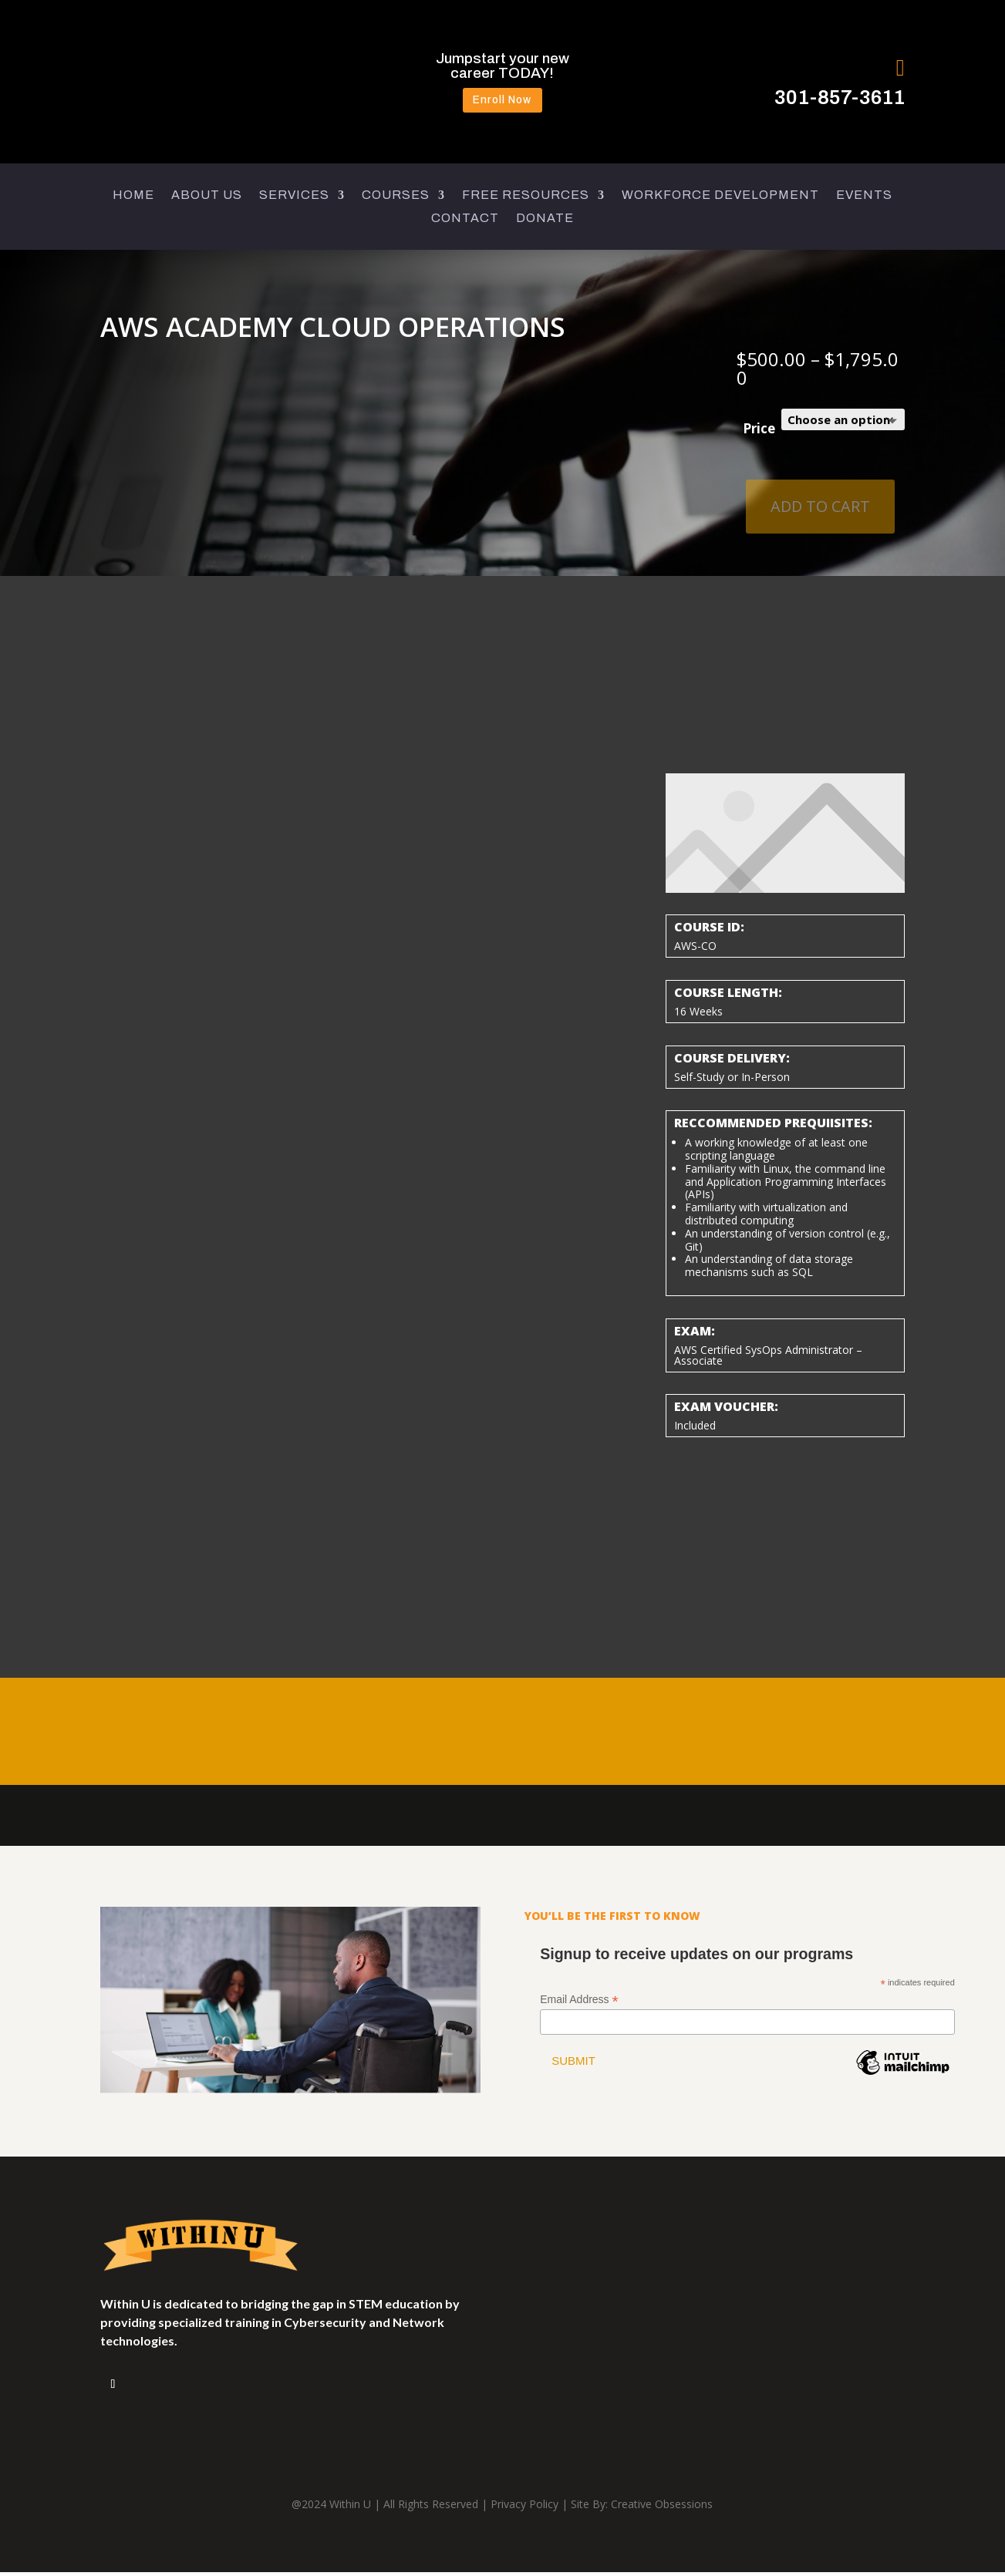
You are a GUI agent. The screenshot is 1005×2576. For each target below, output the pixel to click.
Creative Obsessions (662, 2508)
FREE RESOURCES (525, 199)
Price (759, 433)
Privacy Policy (524, 2508)
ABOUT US (206, 199)
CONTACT (465, 222)
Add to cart (820, 510)
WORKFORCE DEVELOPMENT (720, 199)
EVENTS (864, 199)
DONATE (545, 222)
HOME (133, 199)
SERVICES (294, 199)
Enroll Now (502, 102)
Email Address (579, 2003)
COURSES (396, 199)
